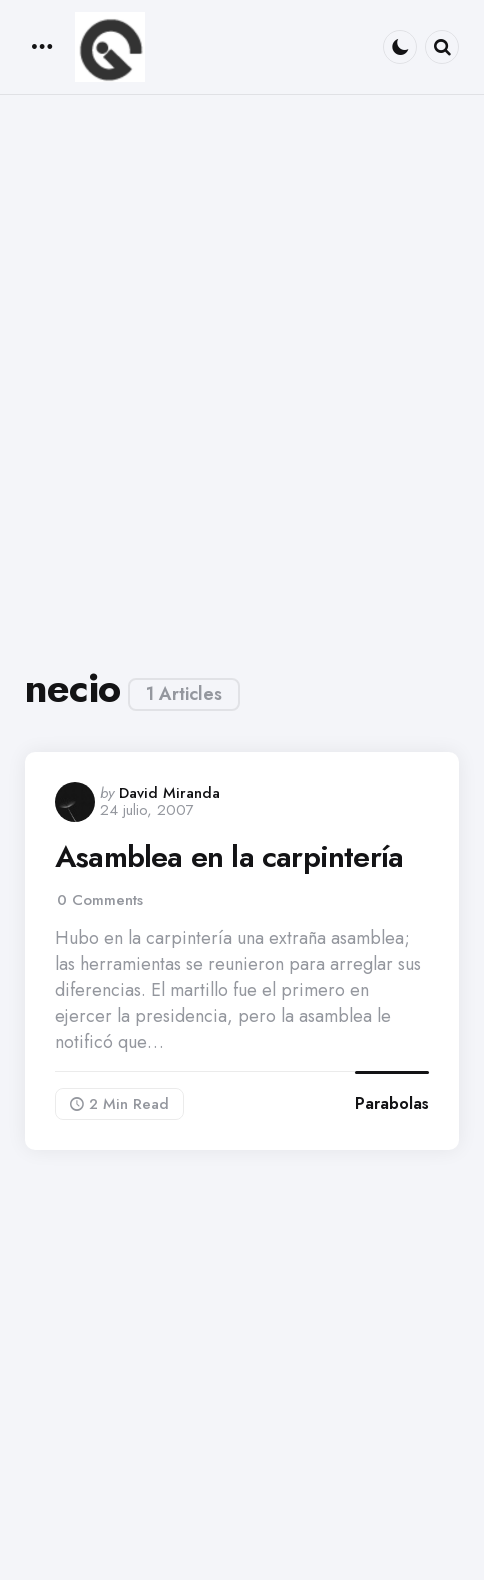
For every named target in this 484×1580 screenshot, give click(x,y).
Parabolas (392, 1103)
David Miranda (169, 793)
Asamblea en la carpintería (229, 857)
